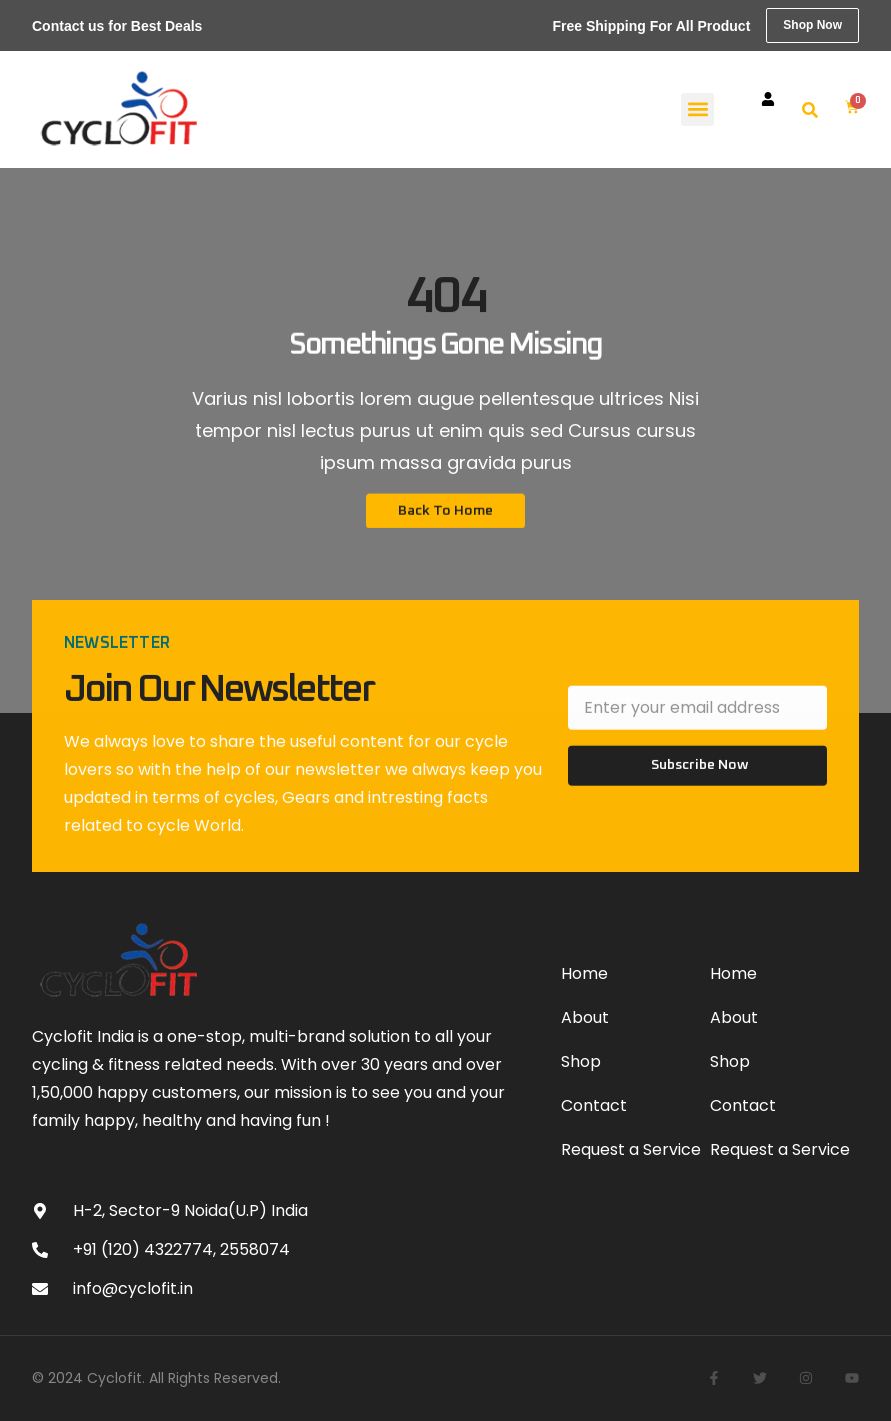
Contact (594, 1105)
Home (584, 973)
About (585, 1017)
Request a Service (631, 1149)
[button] (697, 109)
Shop (581, 1061)
